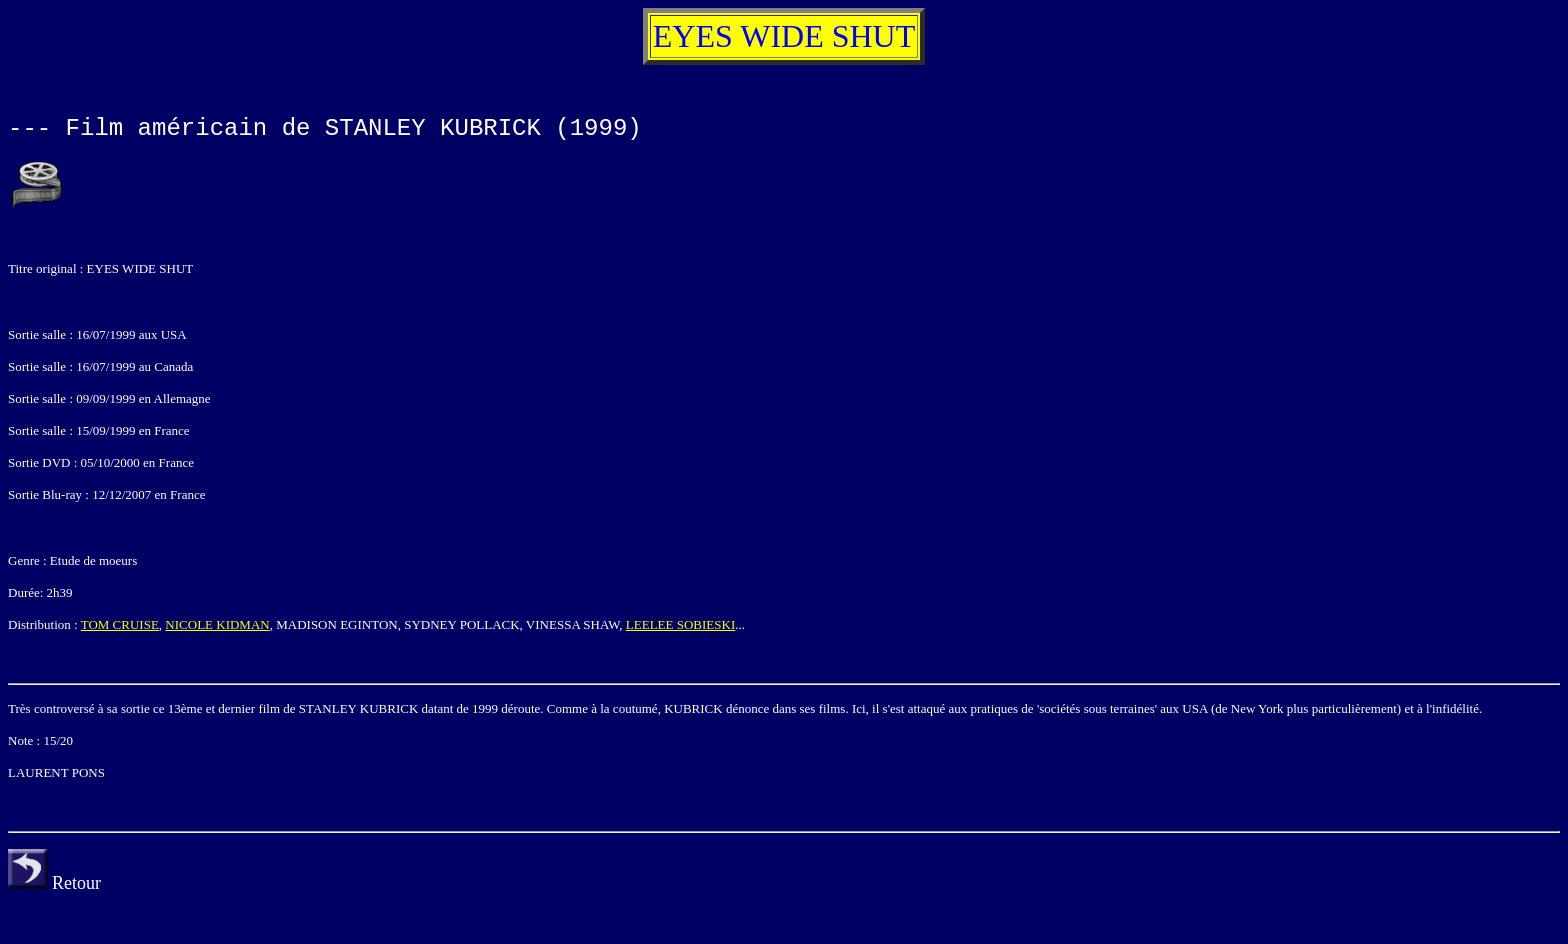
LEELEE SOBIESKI (680, 624)
